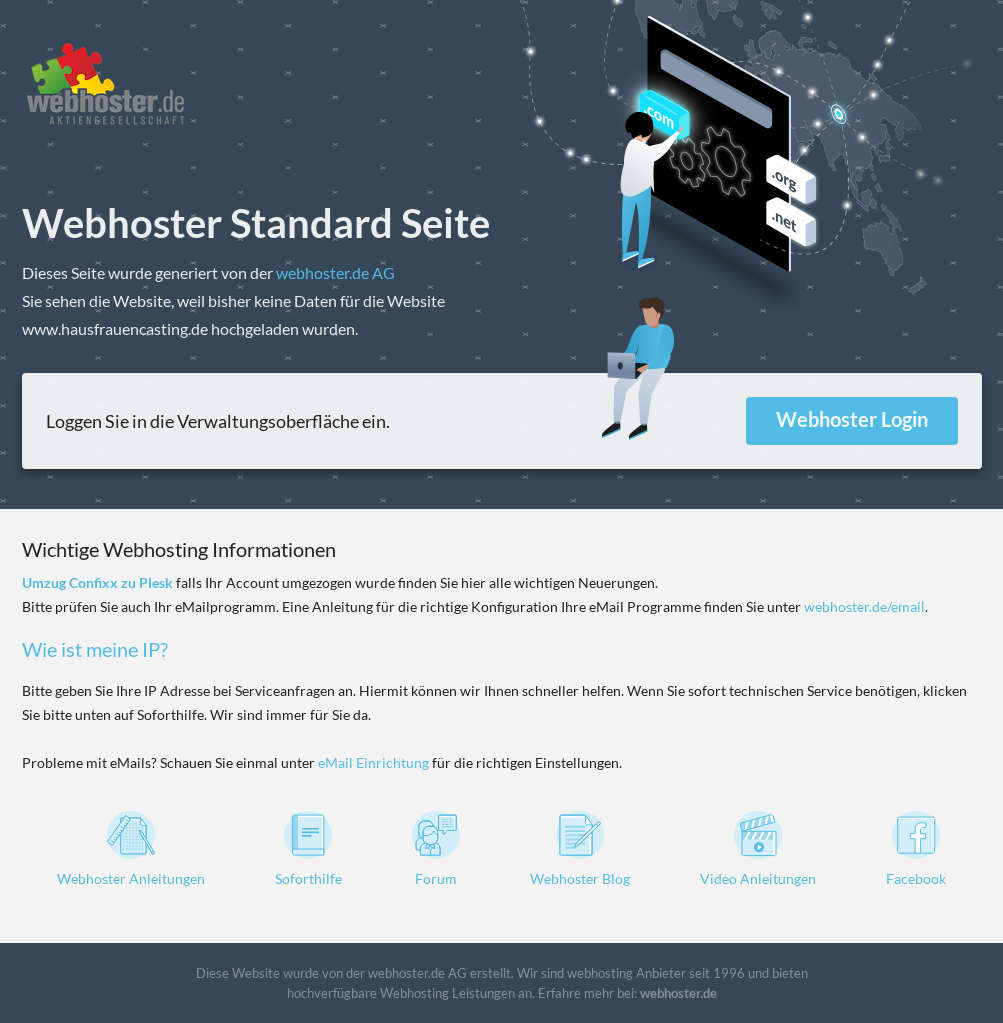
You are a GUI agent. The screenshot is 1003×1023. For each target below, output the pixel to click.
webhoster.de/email (864, 606)
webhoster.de (678, 993)
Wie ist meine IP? (95, 649)
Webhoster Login (852, 419)
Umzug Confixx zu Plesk (97, 582)
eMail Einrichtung (373, 762)
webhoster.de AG (335, 272)
